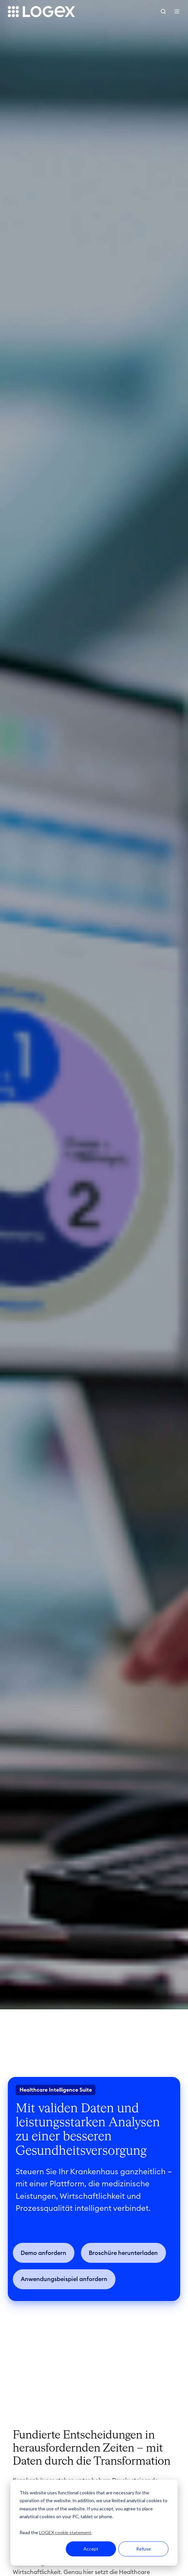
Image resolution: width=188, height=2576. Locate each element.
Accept (90, 2549)
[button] (163, 11)
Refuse (143, 2549)
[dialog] (94, 2523)
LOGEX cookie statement (65, 2532)
